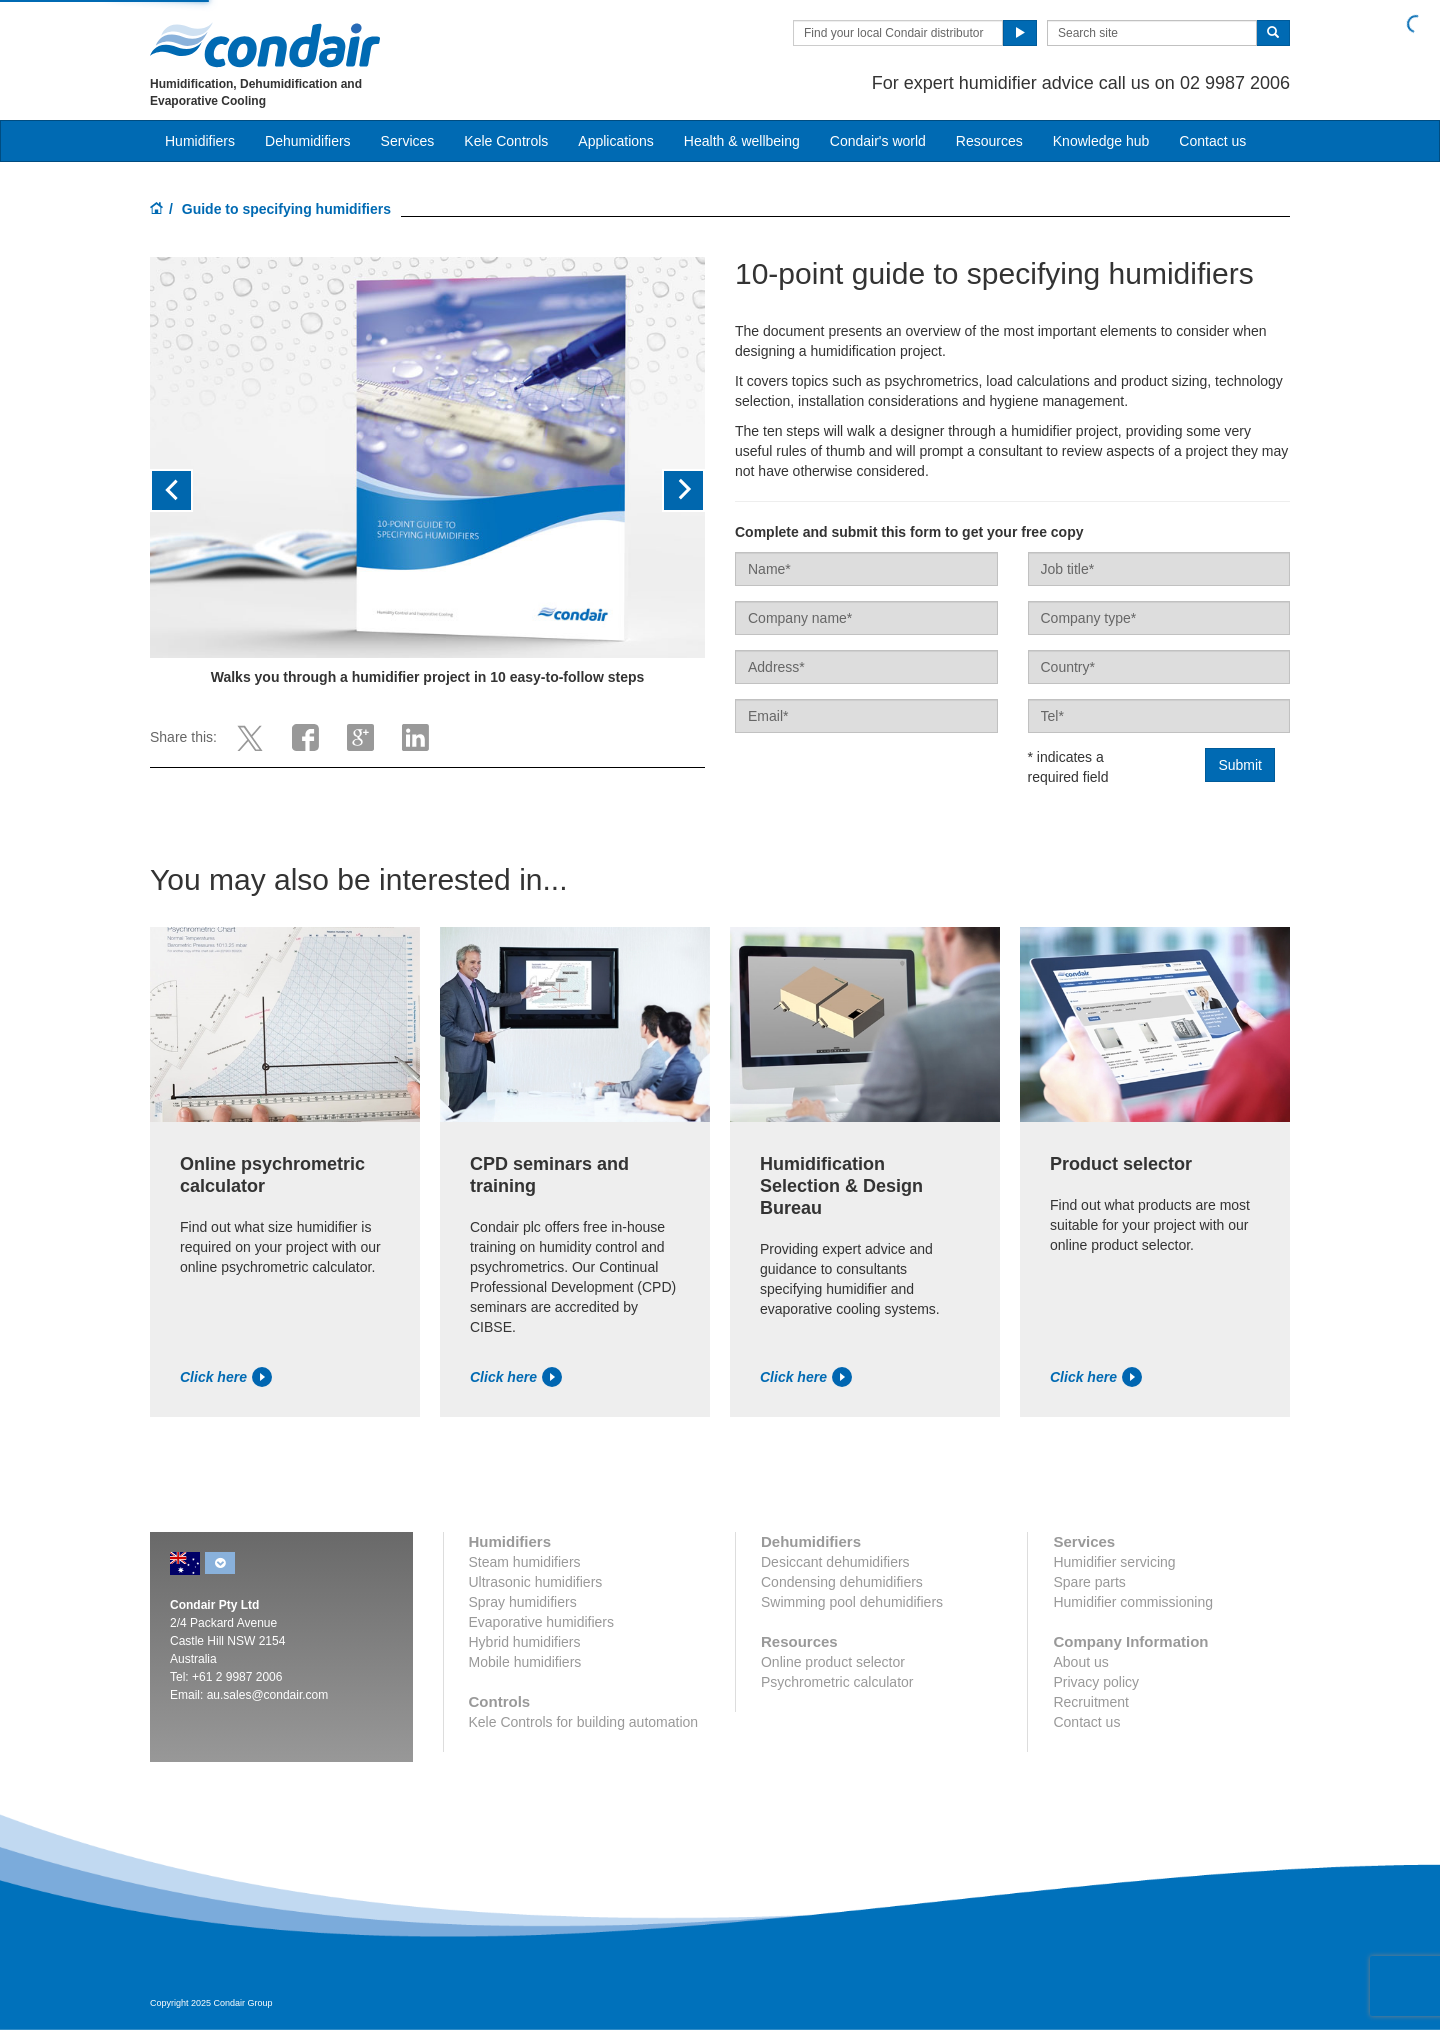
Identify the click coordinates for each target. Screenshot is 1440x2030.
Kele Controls (506, 141)
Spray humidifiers (523, 1602)
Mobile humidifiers (525, 1662)
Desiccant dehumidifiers (835, 1562)
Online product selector (833, 1662)
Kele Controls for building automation (584, 1722)
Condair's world (878, 141)
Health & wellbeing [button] (742, 141)
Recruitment (1090, 1702)
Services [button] (408, 141)
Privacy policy (1096, 1682)
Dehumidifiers (308, 141)
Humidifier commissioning (1133, 1602)
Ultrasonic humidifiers (536, 1582)
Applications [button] (616, 141)
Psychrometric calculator (837, 1682)
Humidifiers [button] (200, 141)
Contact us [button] (1212, 141)
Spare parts (1089, 1582)
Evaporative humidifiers (542, 1622)
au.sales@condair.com (268, 1695)
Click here (226, 1377)
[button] (191, 490)
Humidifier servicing (1114, 1562)
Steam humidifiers (525, 1562)
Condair (265, 45)
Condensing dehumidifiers (842, 1582)
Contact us (1086, 1722)
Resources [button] (989, 141)
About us (1080, 1662)
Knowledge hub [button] (1101, 141)
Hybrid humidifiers (525, 1642)
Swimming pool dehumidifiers (852, 1602)
